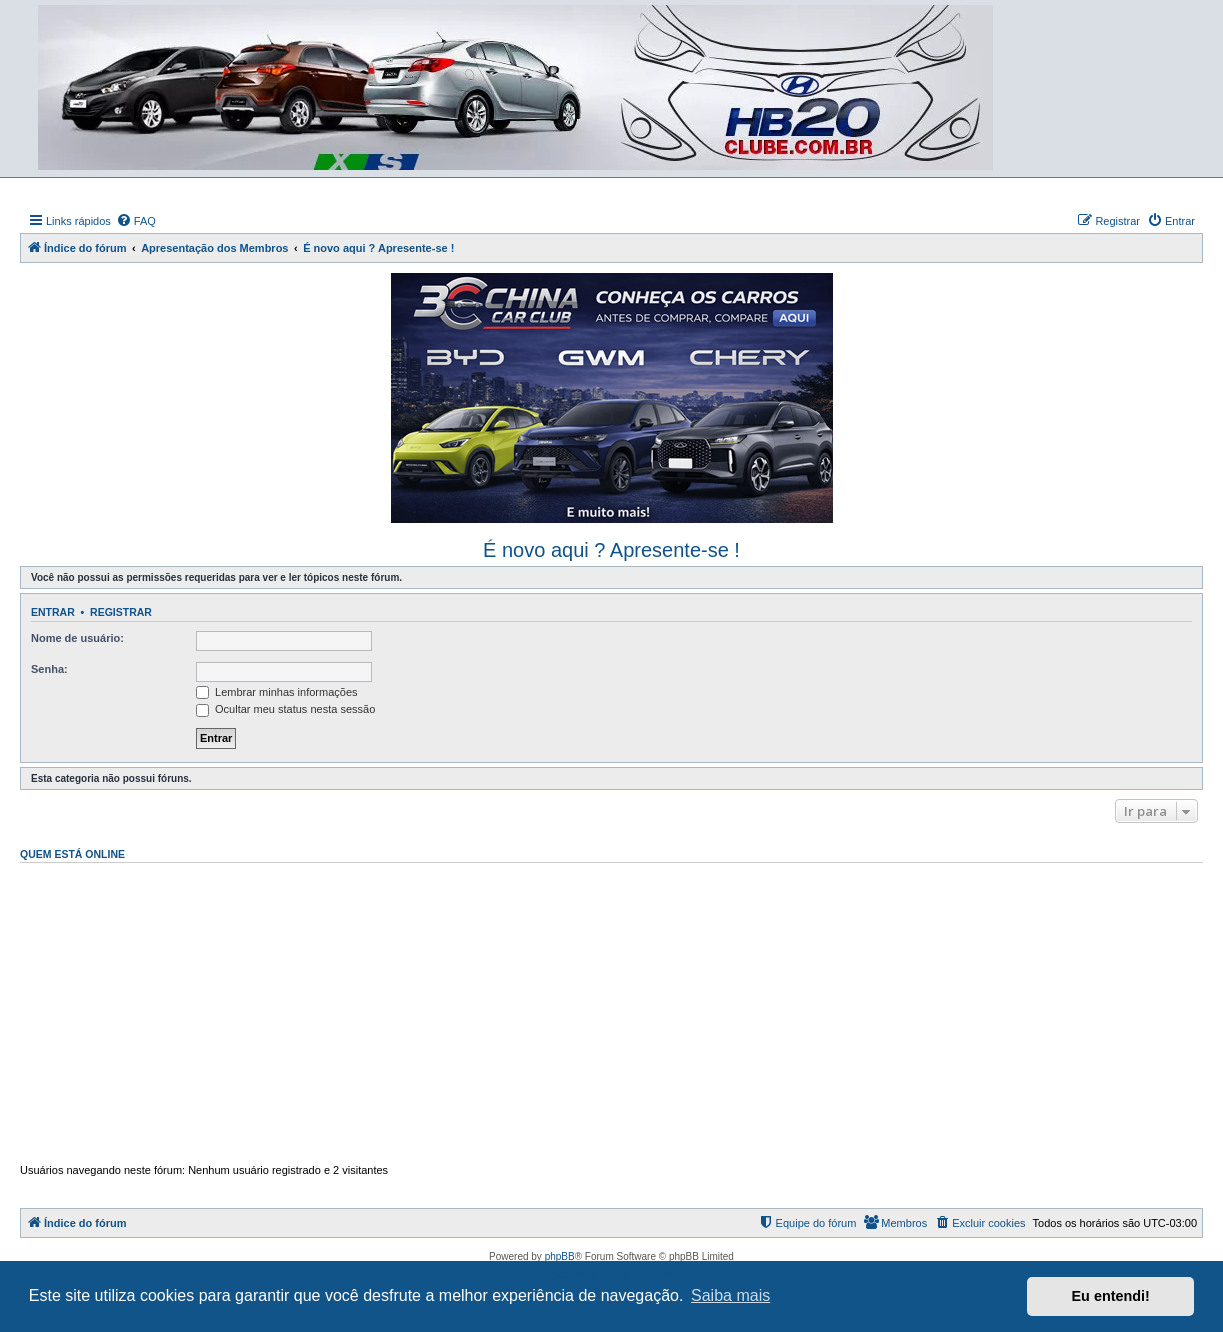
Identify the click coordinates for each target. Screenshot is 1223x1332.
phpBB (560, 1256)
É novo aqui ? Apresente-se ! (611, 550)
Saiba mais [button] (730, 1295)
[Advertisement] (611, 1013)
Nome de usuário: (77, 638)
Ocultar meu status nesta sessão (285, 709)
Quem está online (72, 854)
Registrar (121, 612)
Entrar (53, 612)
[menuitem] (136, 221)
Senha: (49, 669)
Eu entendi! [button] (1111, 1296)
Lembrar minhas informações (277, 692)
